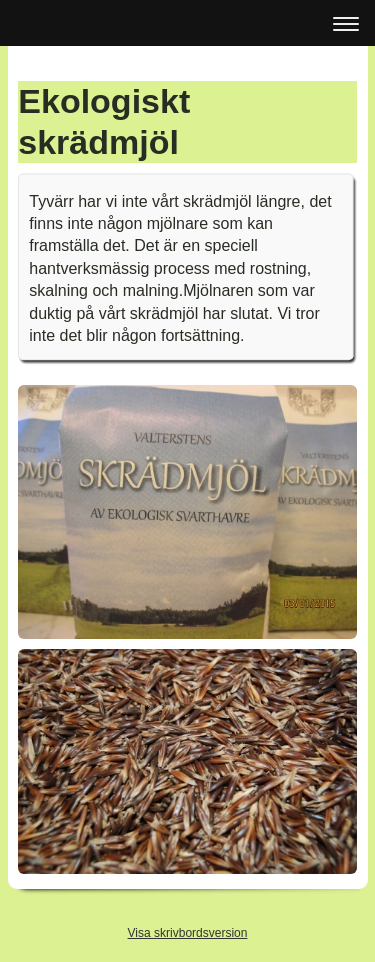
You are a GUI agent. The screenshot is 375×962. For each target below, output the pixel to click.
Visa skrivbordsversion (188, 933)
